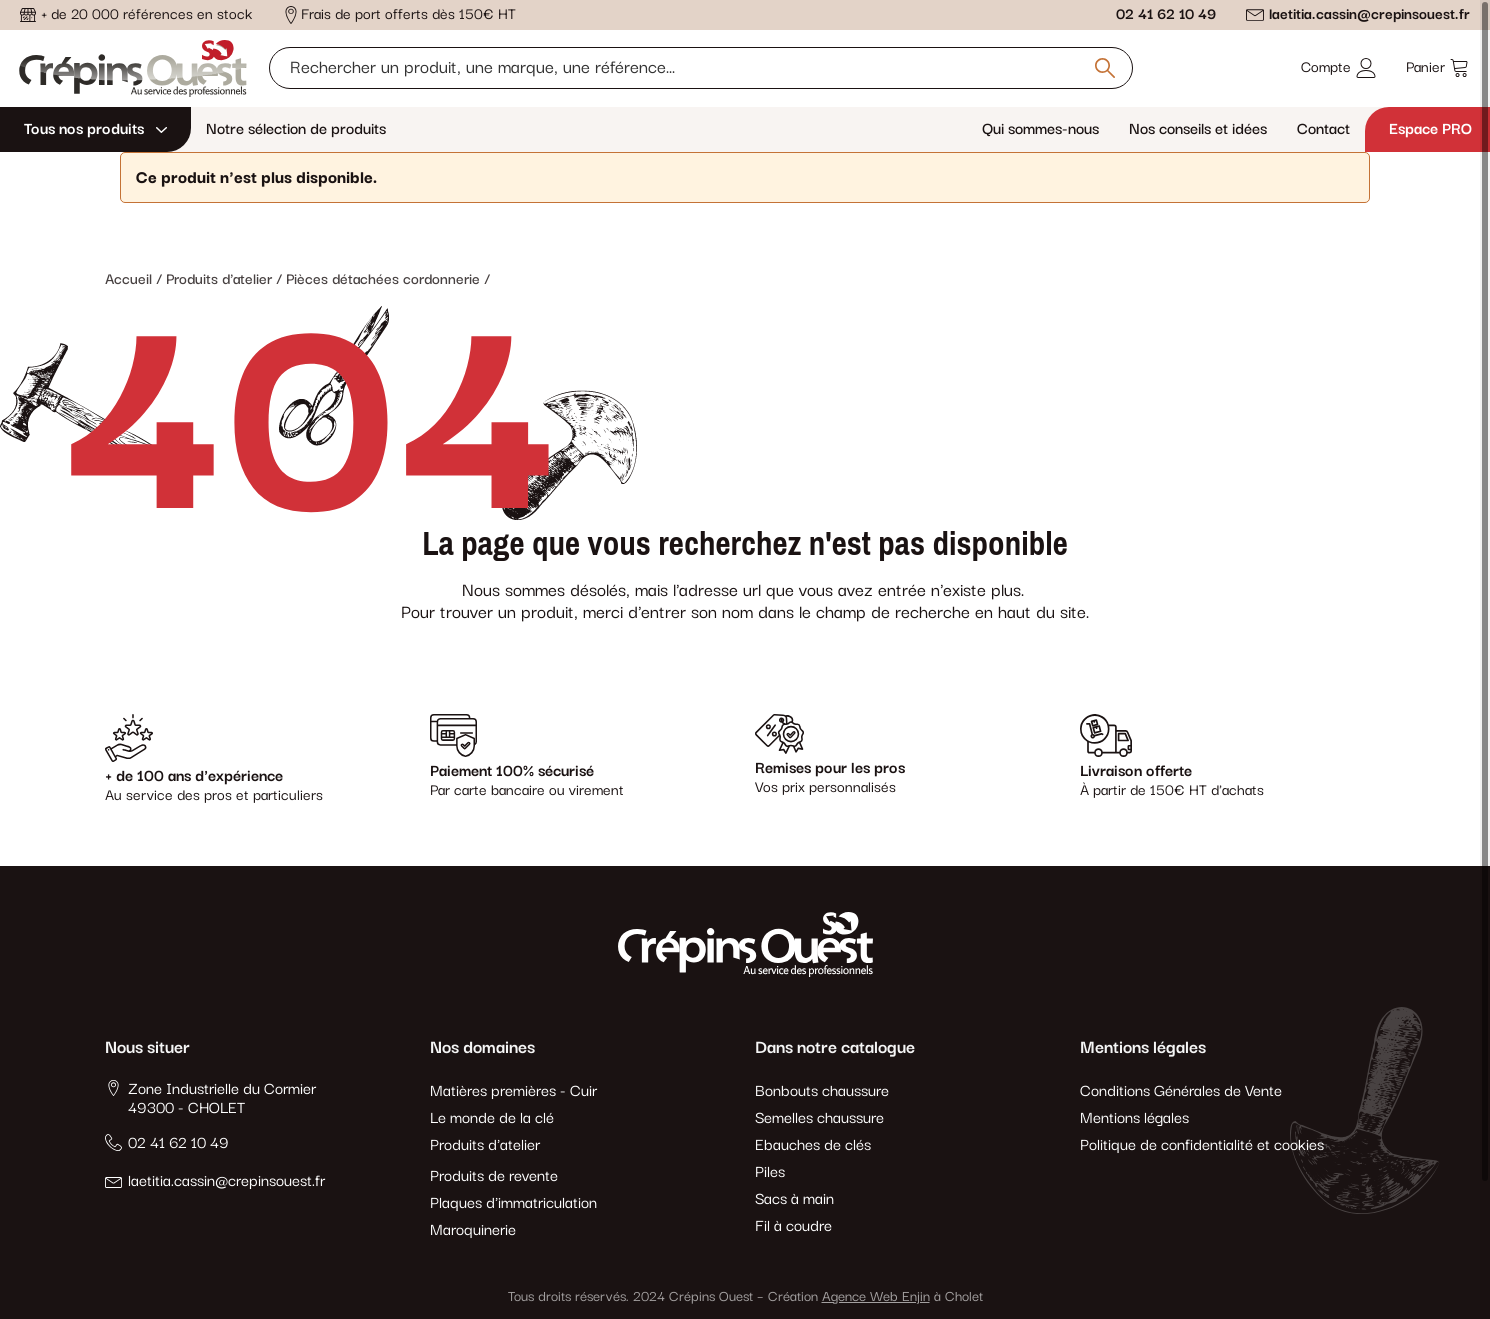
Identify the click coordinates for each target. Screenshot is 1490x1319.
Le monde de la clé (492, 1118)
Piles (770, 1172)
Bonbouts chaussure (822, 1091)
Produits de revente (494, 1176)
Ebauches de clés (813, 1145)
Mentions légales (1134, 1118)
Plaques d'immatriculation (513, 1203)
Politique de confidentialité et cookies (1202, 1145)
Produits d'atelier (485, 1145)
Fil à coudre (793, 1226)
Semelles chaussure (819, 1118)
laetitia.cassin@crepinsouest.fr (1369, 14)
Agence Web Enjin (876, 1297)
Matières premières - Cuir (513, 1091)
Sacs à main (794, 1199)
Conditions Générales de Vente (1181, 1091)
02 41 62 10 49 (1166, 14)
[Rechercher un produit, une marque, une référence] (700, 68)
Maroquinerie (473, 1230)
